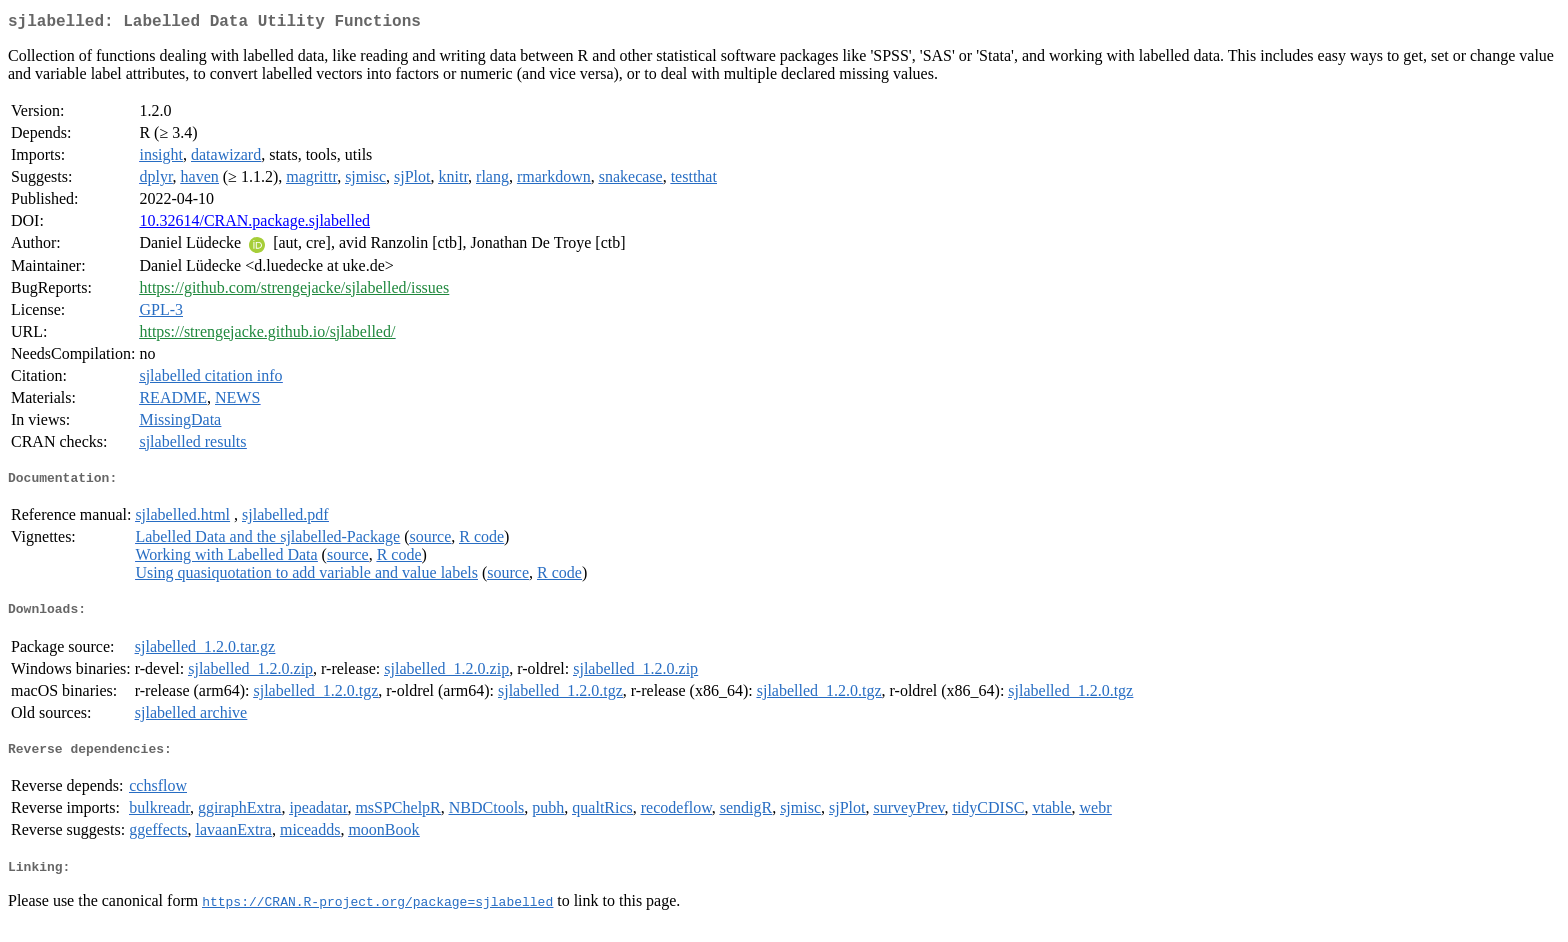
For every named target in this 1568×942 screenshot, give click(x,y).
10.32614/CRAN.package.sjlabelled (254, 224)
